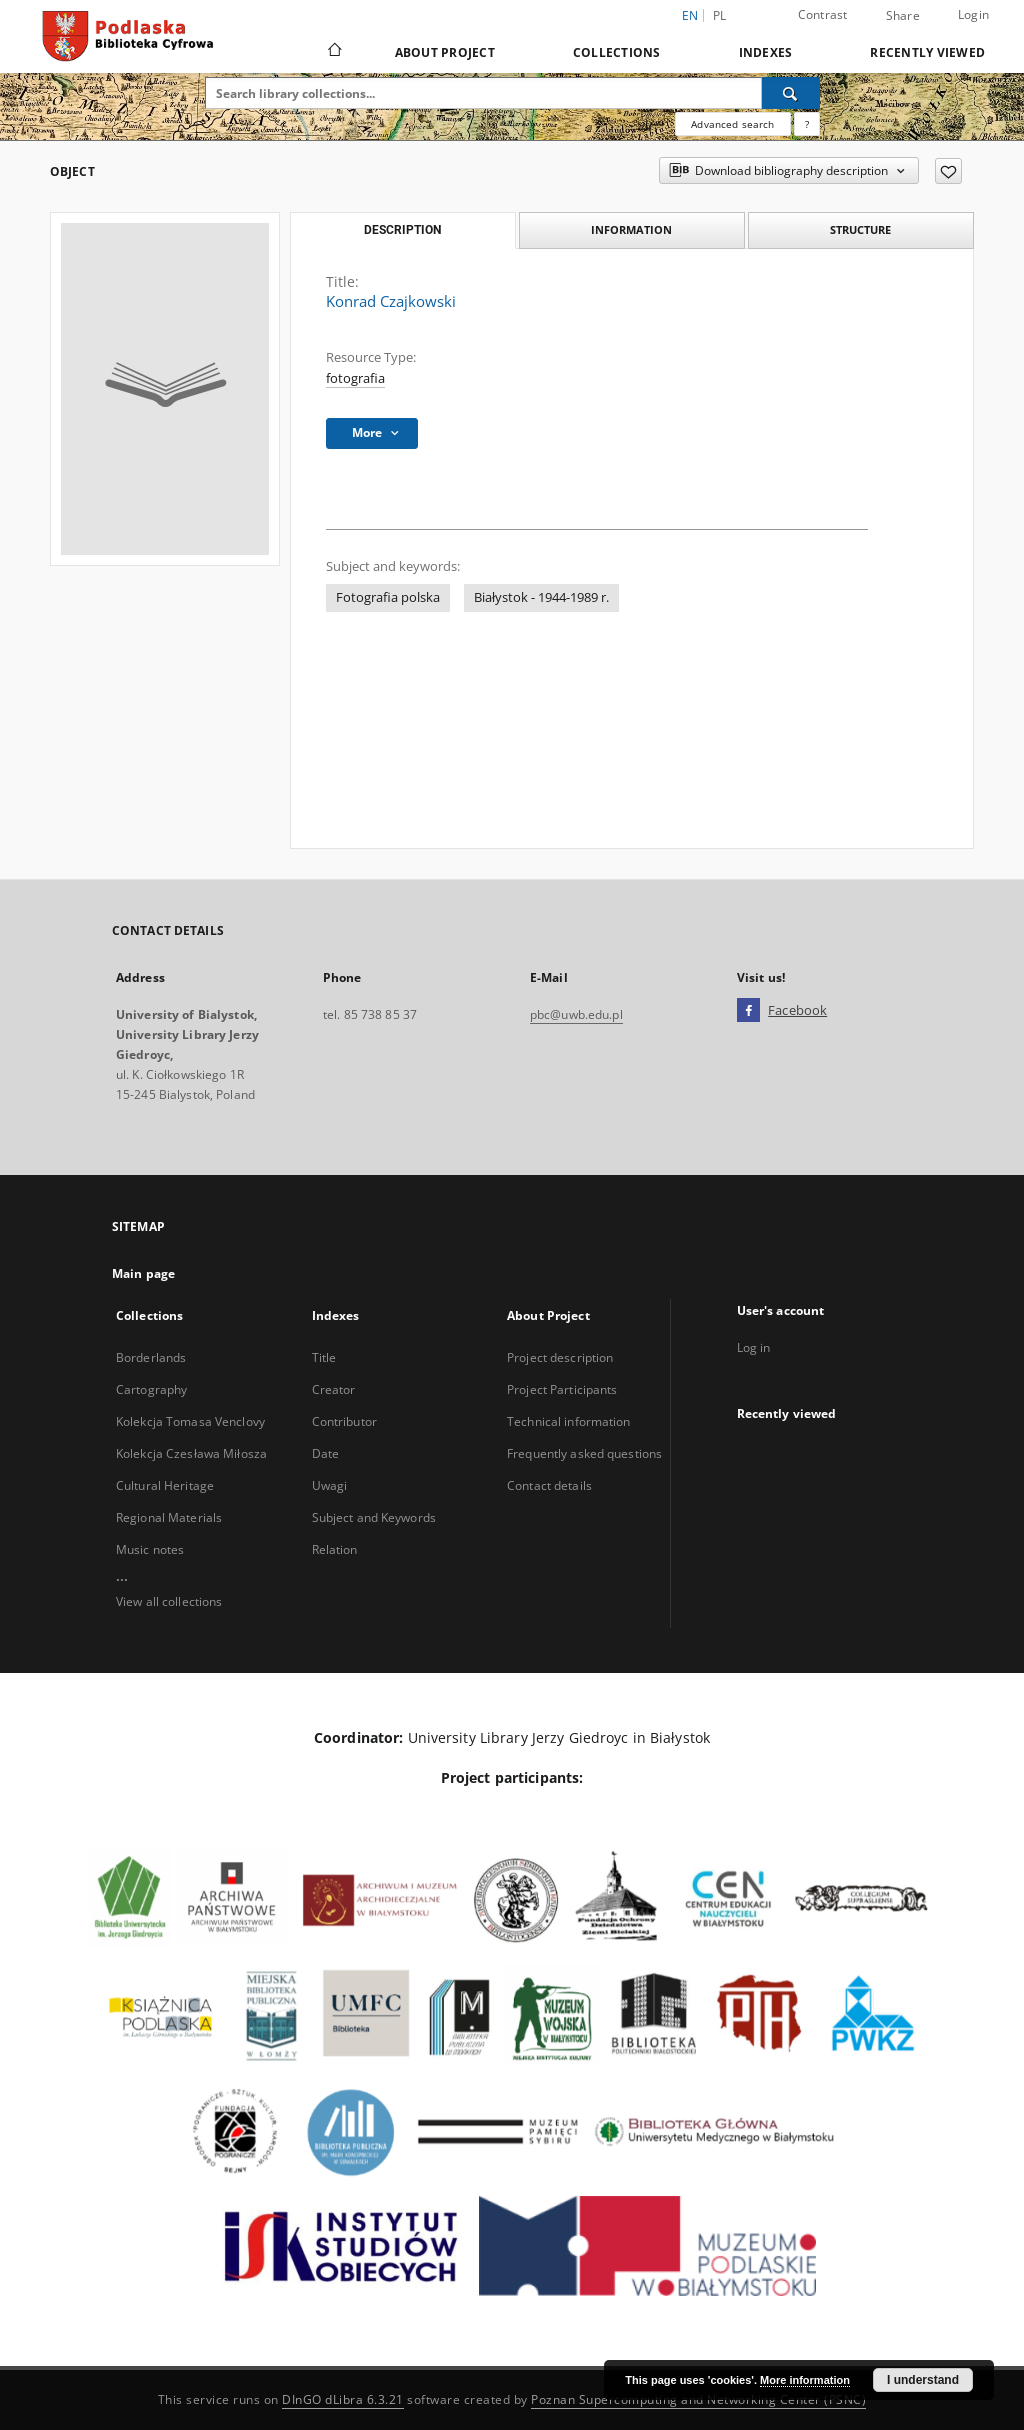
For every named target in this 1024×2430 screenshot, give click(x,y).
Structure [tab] (860, 229)
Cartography (151, 1389)
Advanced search (732, 124)
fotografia (355, 378)
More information (805, 2380)
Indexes (766, 52)
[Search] (791, 93)
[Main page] (333, 52)
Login (973, 14)
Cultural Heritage (165, 1485)
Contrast (823, 14)
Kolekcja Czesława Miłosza (191, 1453)
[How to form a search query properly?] (807, 124)
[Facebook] (748, 1011)
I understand (923, 2380)
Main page (143, 1273)
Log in (754, 1347)
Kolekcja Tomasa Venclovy (190, 1421)
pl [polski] (720, 15)
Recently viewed (927, 52)
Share (903, 16)
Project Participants (562, 1389)
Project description (560, 1357)
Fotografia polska (388, 597)
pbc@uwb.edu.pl (576, 1014)
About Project (445, 52)
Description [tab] (402, 230)
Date (325, 1453)
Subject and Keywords (374, 1517)
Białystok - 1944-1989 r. (541, 597)
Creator (334, 1389)
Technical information (569, 1421)
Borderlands (151, 1357)
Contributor (344, 1421)
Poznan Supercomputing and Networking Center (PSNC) (698, 2399)
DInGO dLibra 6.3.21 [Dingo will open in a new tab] (343, 2399)
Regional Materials (169, 1517)
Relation (335, 1549)
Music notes (150, 1549)
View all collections (169, 1601)
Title (324, 1357)
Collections (617, 52)
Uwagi (330, 1485)
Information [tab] (631, 229)
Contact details (549, 1485)
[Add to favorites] (948, 171)
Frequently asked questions (584, 1453)
